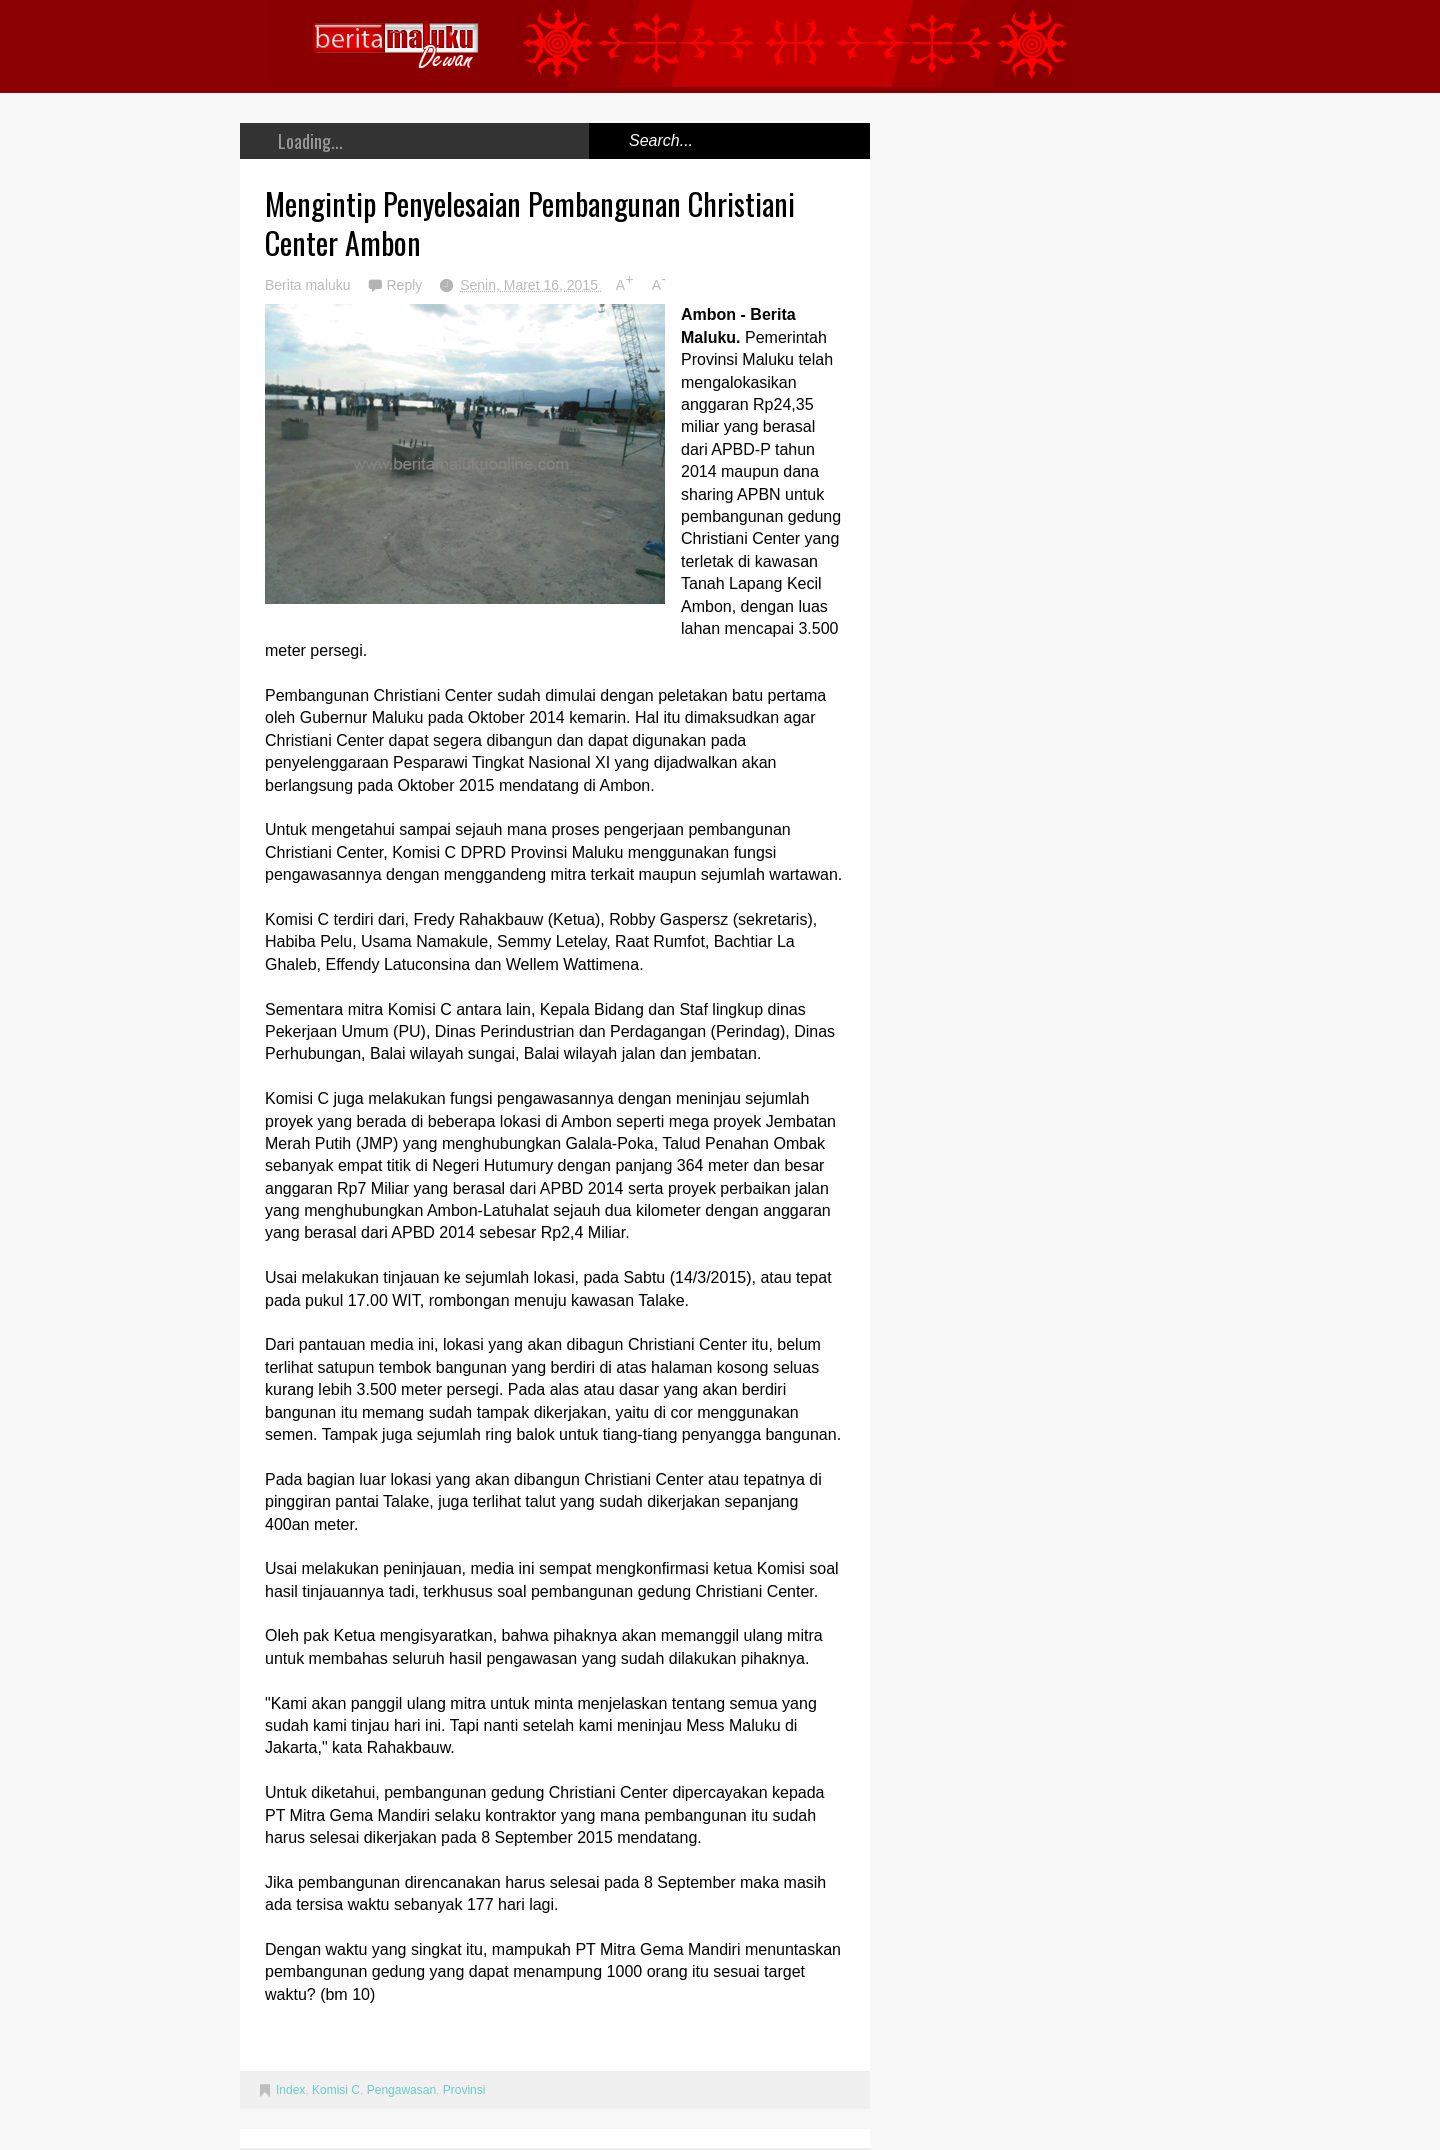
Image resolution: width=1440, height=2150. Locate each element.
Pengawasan (401, 2090)
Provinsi (464, 2090)
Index (290, 2090)
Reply (406, 285)
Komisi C (336, 2090)
